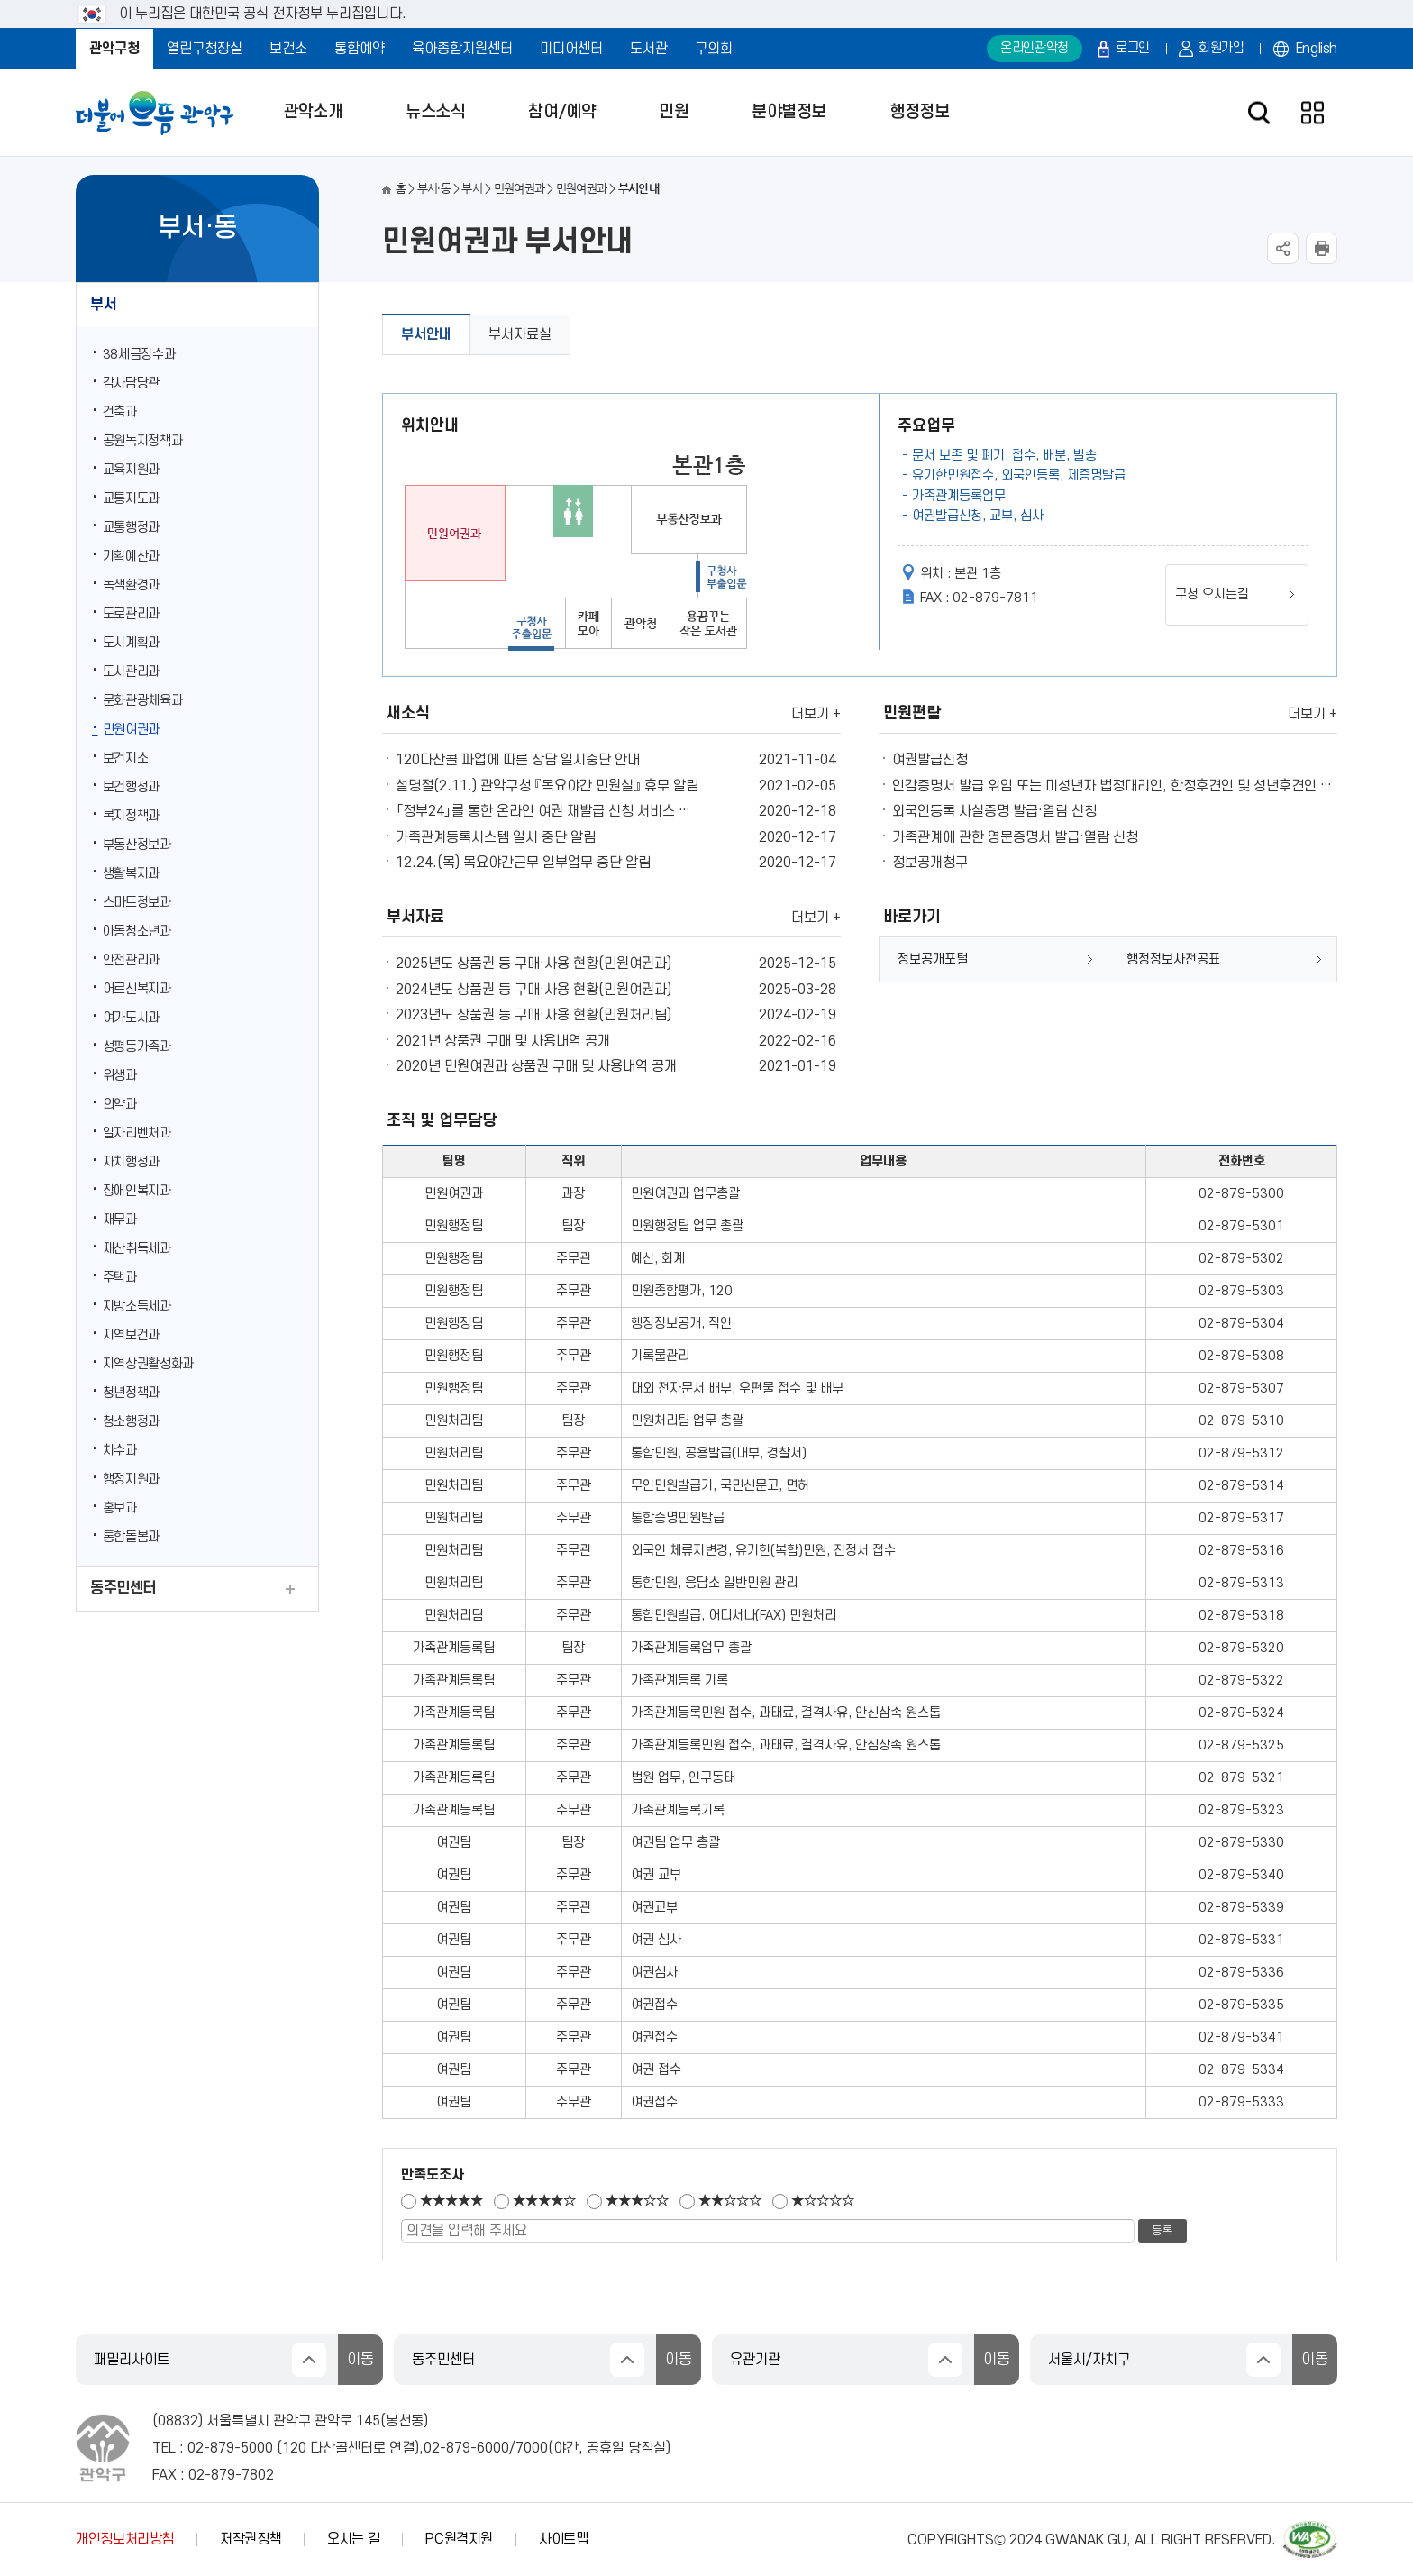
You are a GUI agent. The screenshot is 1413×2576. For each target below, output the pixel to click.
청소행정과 (131, 1422)
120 (294, 2448)
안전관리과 (131, 960)
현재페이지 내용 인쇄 (1321, 248)
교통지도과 (131, 499)
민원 (673, 112)
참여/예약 (562, 112)
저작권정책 (250, 2539)
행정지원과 (131, 1479)
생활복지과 (131, 874)
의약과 (120, 1104)
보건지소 (126, 758)
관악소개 (312, 112)
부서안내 (426, 334)
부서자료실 (520, 334)
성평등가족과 (137, 1047)
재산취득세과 (137, 1248)
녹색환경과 (131, 585)
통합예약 (359, 49)
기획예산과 (131, 556)
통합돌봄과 (131, 1537)
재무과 (120, 1220)
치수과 (120, 1450)
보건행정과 (131, 787)
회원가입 (1221, 48)
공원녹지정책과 (143, 441)
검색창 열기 (1258, 113)
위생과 (120, 1075)
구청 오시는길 (1212, 594)
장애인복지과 (137, 1191)
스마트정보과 (137, 902)
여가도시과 (131, 1018)
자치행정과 (131, 1162)
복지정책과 (131, 816)
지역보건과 (131, 1335)
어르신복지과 (137, 989)
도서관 (649, 49)
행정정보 (919, 112)
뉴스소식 (435, 112)
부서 (103, 305)
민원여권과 (131, 729)
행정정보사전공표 (1173, 959)
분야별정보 (789, 112)
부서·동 (434, 189)
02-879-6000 (466, 2448)
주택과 (120, 1277)
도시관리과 (131, 672)
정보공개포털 (933, 959)
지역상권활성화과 (148, 1364)
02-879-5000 (230, 2448)
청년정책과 (131, 1393)
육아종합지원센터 (462, 49)
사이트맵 (563, 2539)
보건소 (288, 49)
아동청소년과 (137, 931)
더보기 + (816, 714)
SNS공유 (1283, 248)
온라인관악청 (1034, 48)
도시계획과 (131, 643)
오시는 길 (353, 2539)
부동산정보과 (137, 845)
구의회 (714, 49)
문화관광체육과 (143, 700)
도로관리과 (131, 614)
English (1316, 49)
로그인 (1133, 48)
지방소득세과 (137, 1306)
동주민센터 (123, 1588)
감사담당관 (131, 383)
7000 (531, 2448)
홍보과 (120, 1508)
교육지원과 (131, 470)
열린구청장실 (204, 49)
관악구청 (114, 49)
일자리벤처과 (137, 1133)
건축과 (120, 412)
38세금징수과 (139, 354)
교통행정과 (131, 527)
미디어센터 (571, 49)
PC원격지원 (459, 2539)
